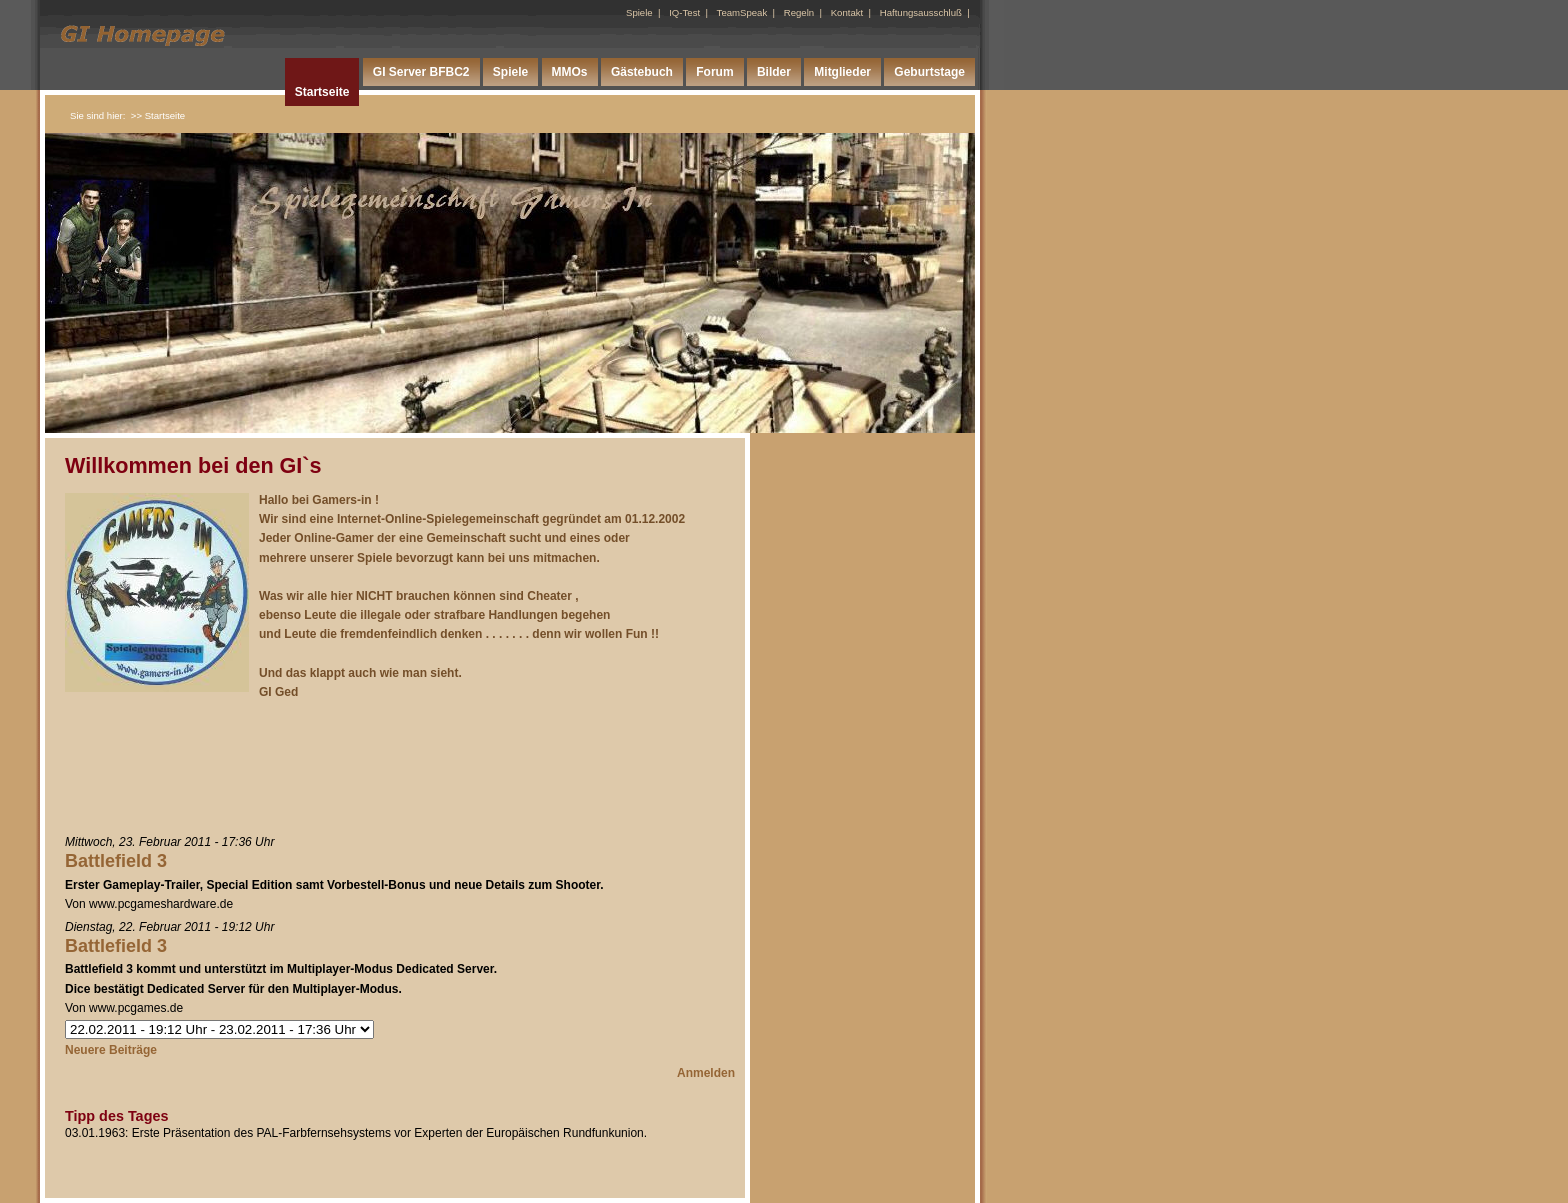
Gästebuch (642, 72)
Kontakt (847, 12)
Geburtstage (929, 72)
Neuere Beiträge (111, 1050)
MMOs (570, 72)
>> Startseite (158, 115)
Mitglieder (842, 72)
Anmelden (706, 1073)
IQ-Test (684, 12)
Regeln (799, 12)
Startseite (322, 92)
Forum (714, 72)
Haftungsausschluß (921, 12)
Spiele (639, 12)
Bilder (774, 72)
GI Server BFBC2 (421, 72)
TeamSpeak (742, 12)
